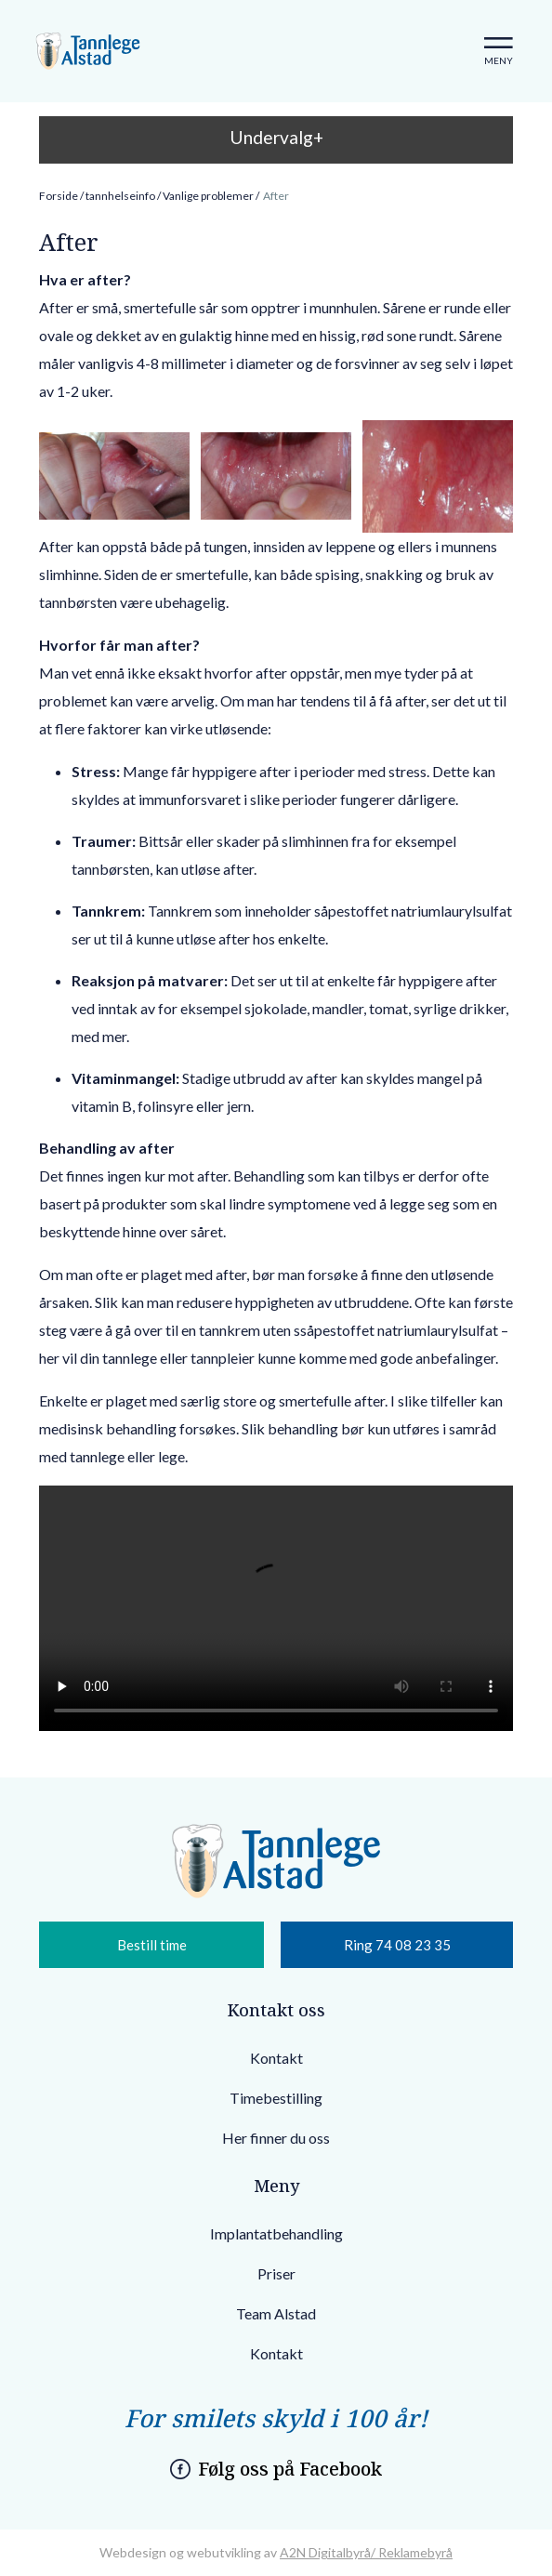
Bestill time (152, 1944)
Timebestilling (276, 2098)
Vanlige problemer (208, 196)
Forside (58, 196)
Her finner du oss (276, 2138)
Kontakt (276, 2058)
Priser (276, 2273)
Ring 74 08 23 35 (397, 1944)
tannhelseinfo (120, 196)
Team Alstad (276, 2313)
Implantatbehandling (276, 2233)
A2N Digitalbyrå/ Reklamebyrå (366, 2552)
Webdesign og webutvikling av (189, 2552)
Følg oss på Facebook (290, 2468)
